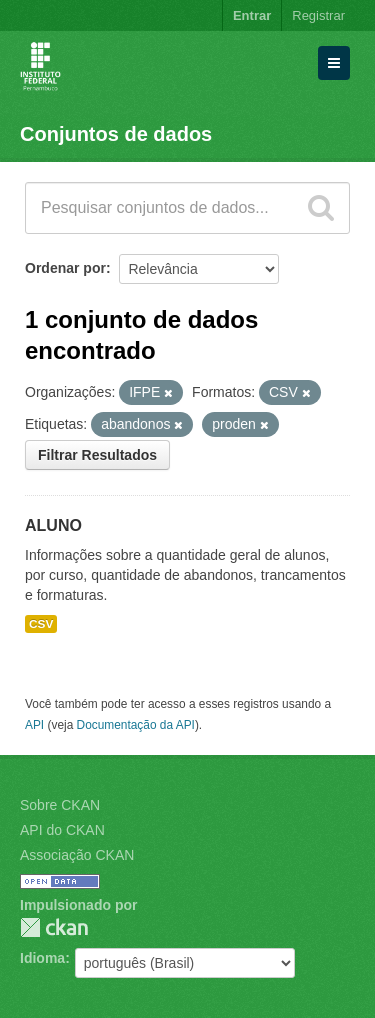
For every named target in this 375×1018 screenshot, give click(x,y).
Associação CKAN (77, 855)
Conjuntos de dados (116, 134)
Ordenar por (65, 268)
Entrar (252, 15)
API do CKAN (62, 830)
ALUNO (53, 525)
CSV (41, 624)
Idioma (42, 958)
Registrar (318, 15)
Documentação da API (136, 725)
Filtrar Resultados (97, 455)
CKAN (54, 927)
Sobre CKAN (60, 805)
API (34, 725)
